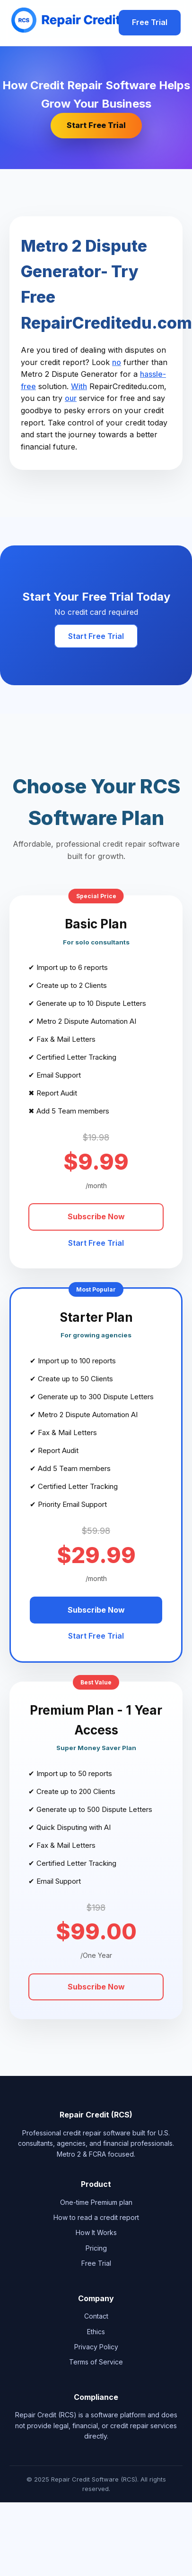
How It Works (96, 2232)
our (71, 398)
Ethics (96, 2332)
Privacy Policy (96, 2347)
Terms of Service (96, 2362)
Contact (96, 2316)
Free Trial (149, 22)
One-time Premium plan (96, 2202)
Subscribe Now (96, 1216)
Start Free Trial (96, 125)
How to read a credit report (96, 2217)
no (116, 362)
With (79, 386)
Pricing (96, 2248)
